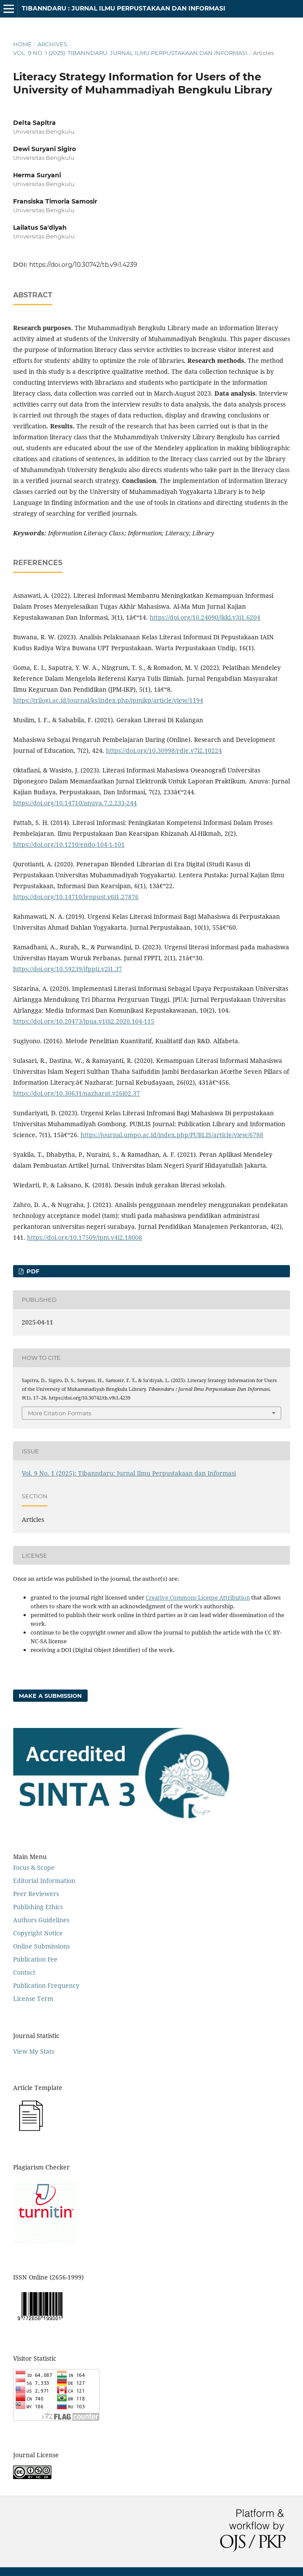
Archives (52, 44)
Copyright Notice (38, 1933)
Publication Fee (35, 1959)
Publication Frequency (46, 1985)
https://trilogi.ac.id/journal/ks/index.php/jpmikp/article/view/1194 (108, 700)
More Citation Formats (59, 1413)
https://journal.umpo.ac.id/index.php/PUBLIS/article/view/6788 (172, 1135)
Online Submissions (41, 1946)
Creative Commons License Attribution (198, 1597)
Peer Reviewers (36, 1894)
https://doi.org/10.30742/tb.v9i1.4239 (83, 265)
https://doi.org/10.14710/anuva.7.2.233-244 (75, 803)
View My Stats (33, 2051)
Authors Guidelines (41, 1920)
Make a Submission (50, 1695)
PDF (32, 1271)
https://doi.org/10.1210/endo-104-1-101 (69, 844)
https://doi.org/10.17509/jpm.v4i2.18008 (84, 1237)
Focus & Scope (33, 1867)
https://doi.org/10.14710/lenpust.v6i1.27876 (76, 897)
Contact (24, 1972)
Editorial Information (44, 1880)
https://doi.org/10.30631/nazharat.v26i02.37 (76, 1093)
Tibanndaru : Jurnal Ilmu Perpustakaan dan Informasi (123, 8)
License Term (33, 1998)
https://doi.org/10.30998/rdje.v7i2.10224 (164, 750)
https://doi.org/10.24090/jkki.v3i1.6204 (205, 617)
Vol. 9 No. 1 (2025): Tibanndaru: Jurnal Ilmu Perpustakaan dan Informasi (130, 52)
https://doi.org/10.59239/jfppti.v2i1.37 (67, 969)
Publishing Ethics (38, 1907)
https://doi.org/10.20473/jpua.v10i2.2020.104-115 (83, 1021)
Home (22, 44)
